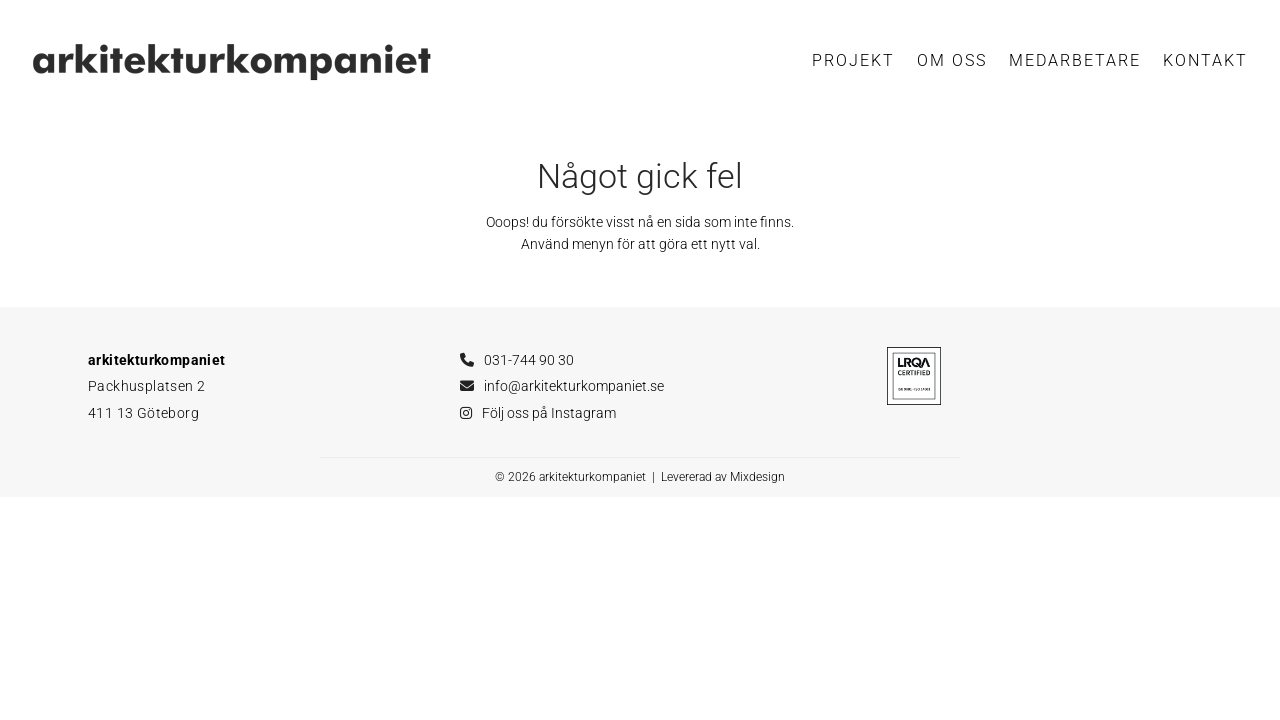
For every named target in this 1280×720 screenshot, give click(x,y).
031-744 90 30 (529, 360)
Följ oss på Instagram (549, 413)
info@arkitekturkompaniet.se (574, 386)
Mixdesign (757, 477)
